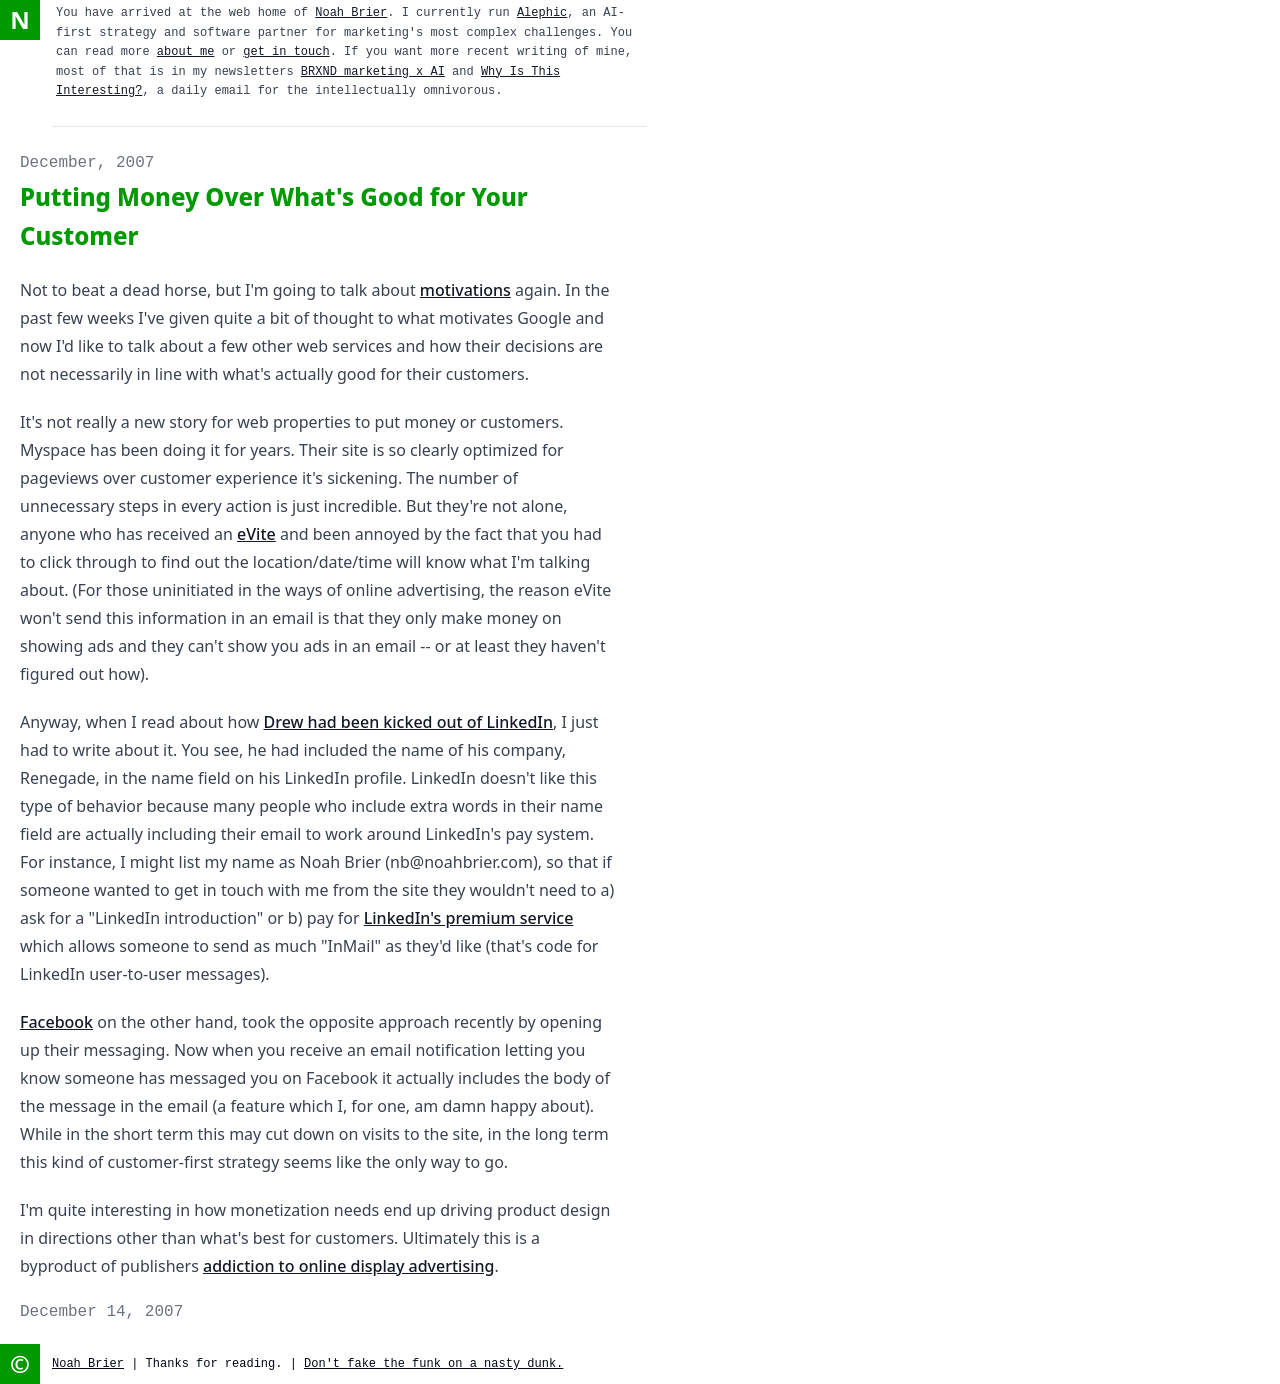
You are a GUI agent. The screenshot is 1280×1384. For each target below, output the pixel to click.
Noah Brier (351, 13)
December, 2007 (87, 163)
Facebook (56, 1022)
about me (186, 52)
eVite (256, 534)
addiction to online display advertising (348, 1266)
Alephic (542, 13)
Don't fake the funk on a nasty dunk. (433, 1364)
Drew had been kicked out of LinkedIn (409, 722)
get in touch (286, 52)
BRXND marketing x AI (373, 72)
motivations (465, 290)
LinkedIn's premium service (469, 918)
